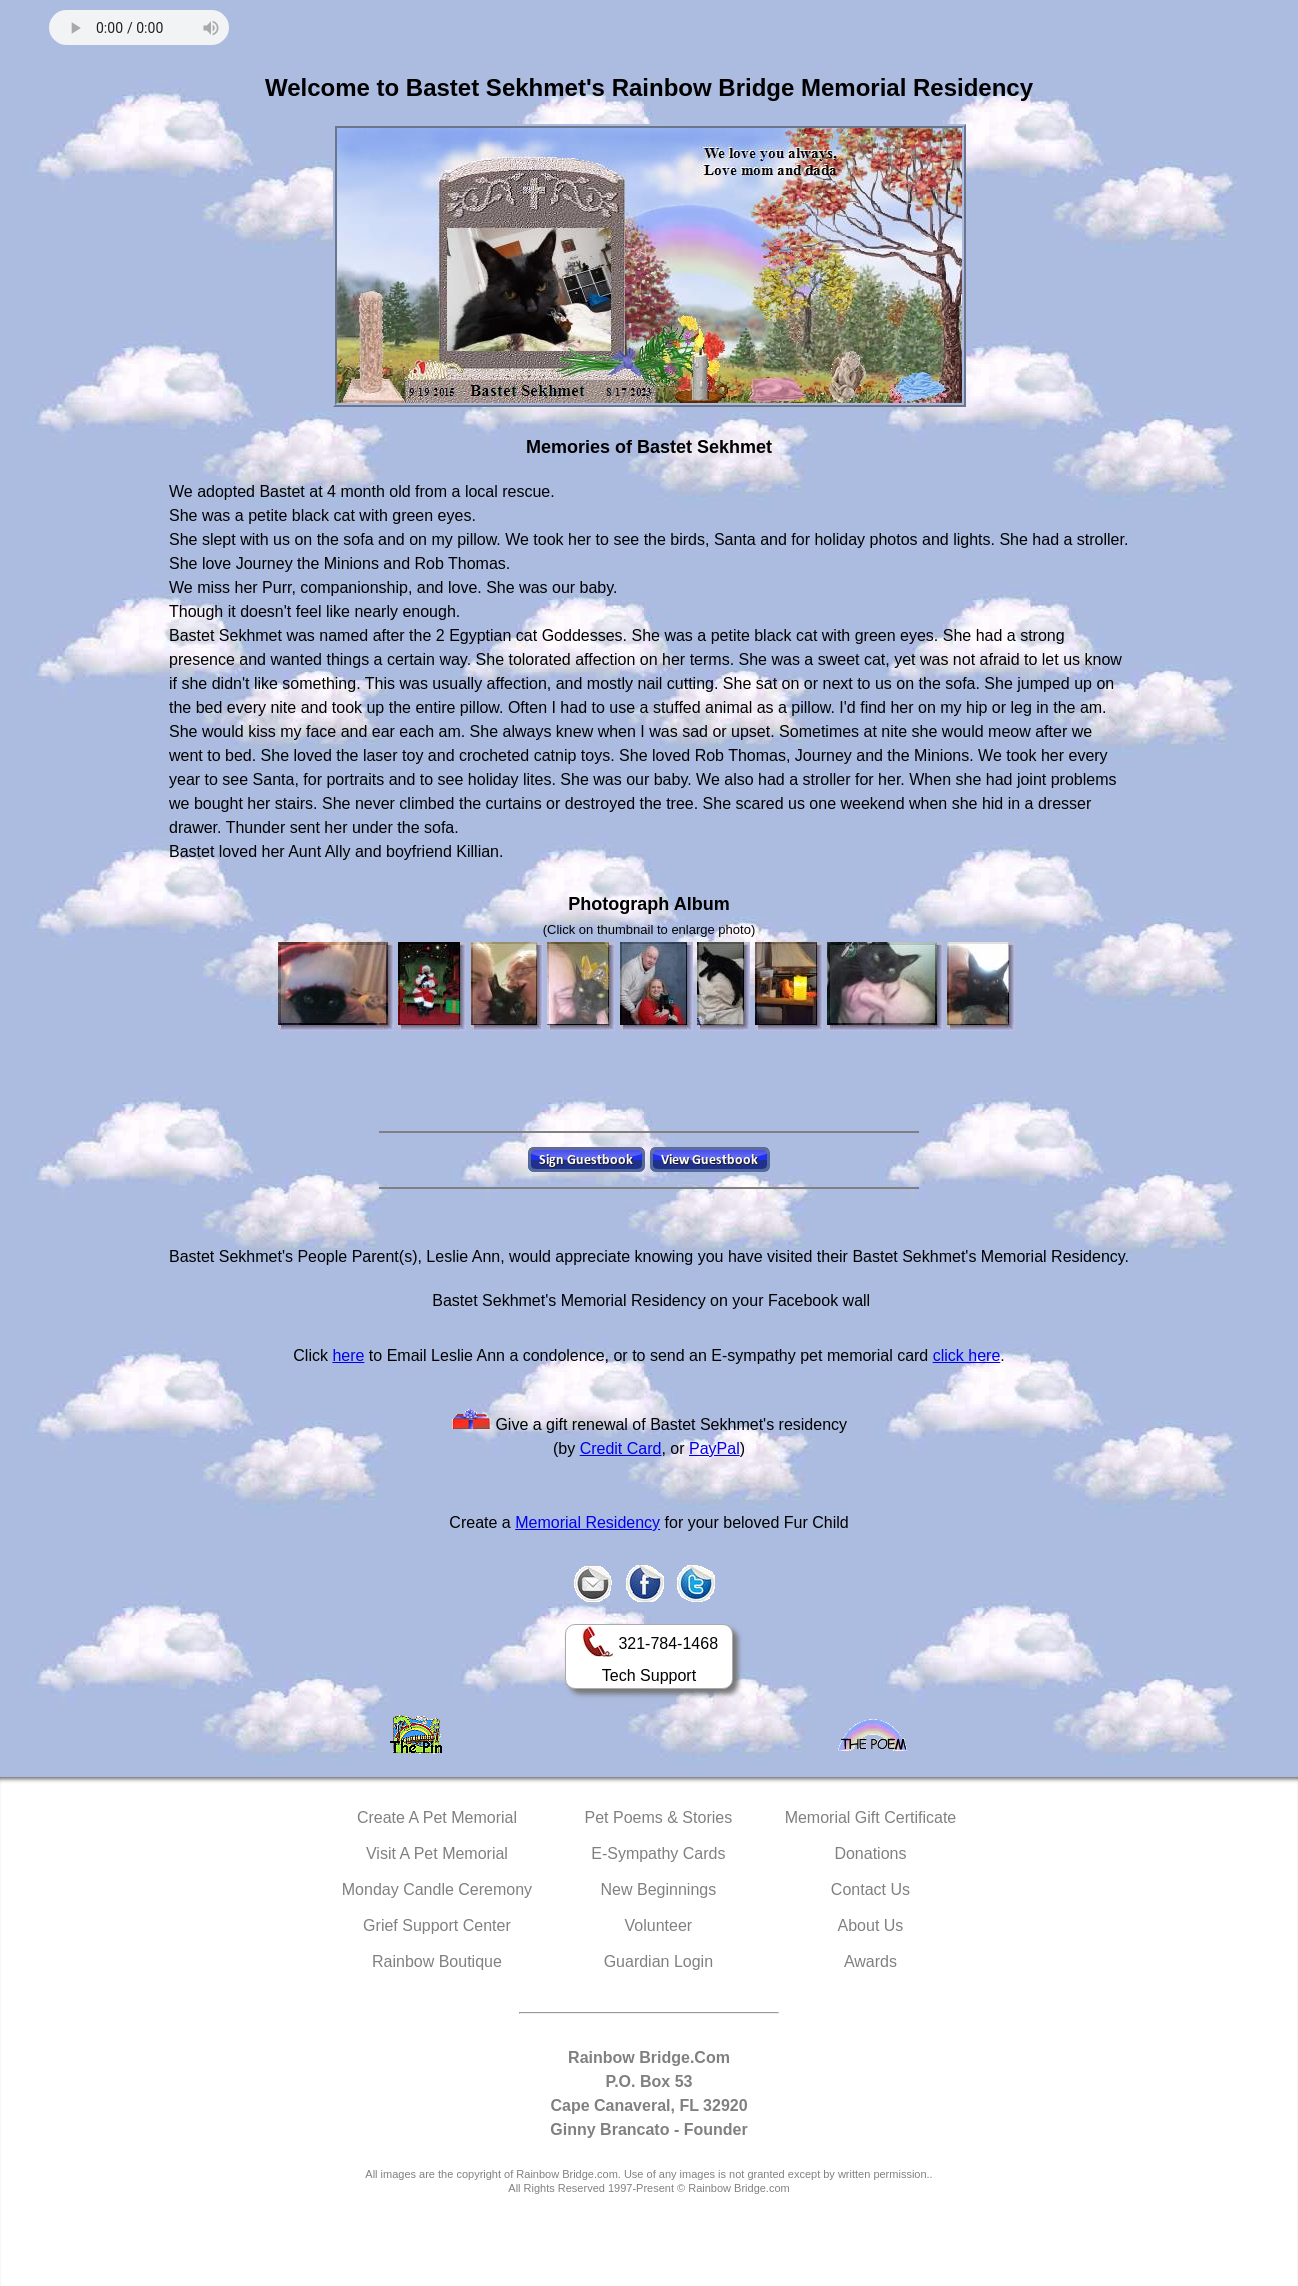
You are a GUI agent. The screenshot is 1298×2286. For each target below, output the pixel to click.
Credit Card (621, 1448)
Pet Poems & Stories (659, 1817)
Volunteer (659, 1925)
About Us (871, 1925)
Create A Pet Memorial (437, 1817)
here (348, 1355)
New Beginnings (659, 1889)
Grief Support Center (437, 1925)
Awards (870, 1961)
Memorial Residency (587, 1522)
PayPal (714, 1448)
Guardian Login (658, 1961)
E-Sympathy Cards (658, 1853)
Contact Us (870, 1889)
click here (967, 1355)
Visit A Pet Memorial (437, 1853)
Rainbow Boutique (437, 1961)
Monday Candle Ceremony (437, 1889)
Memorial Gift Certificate (871, 1817)
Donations (870, 1853)
